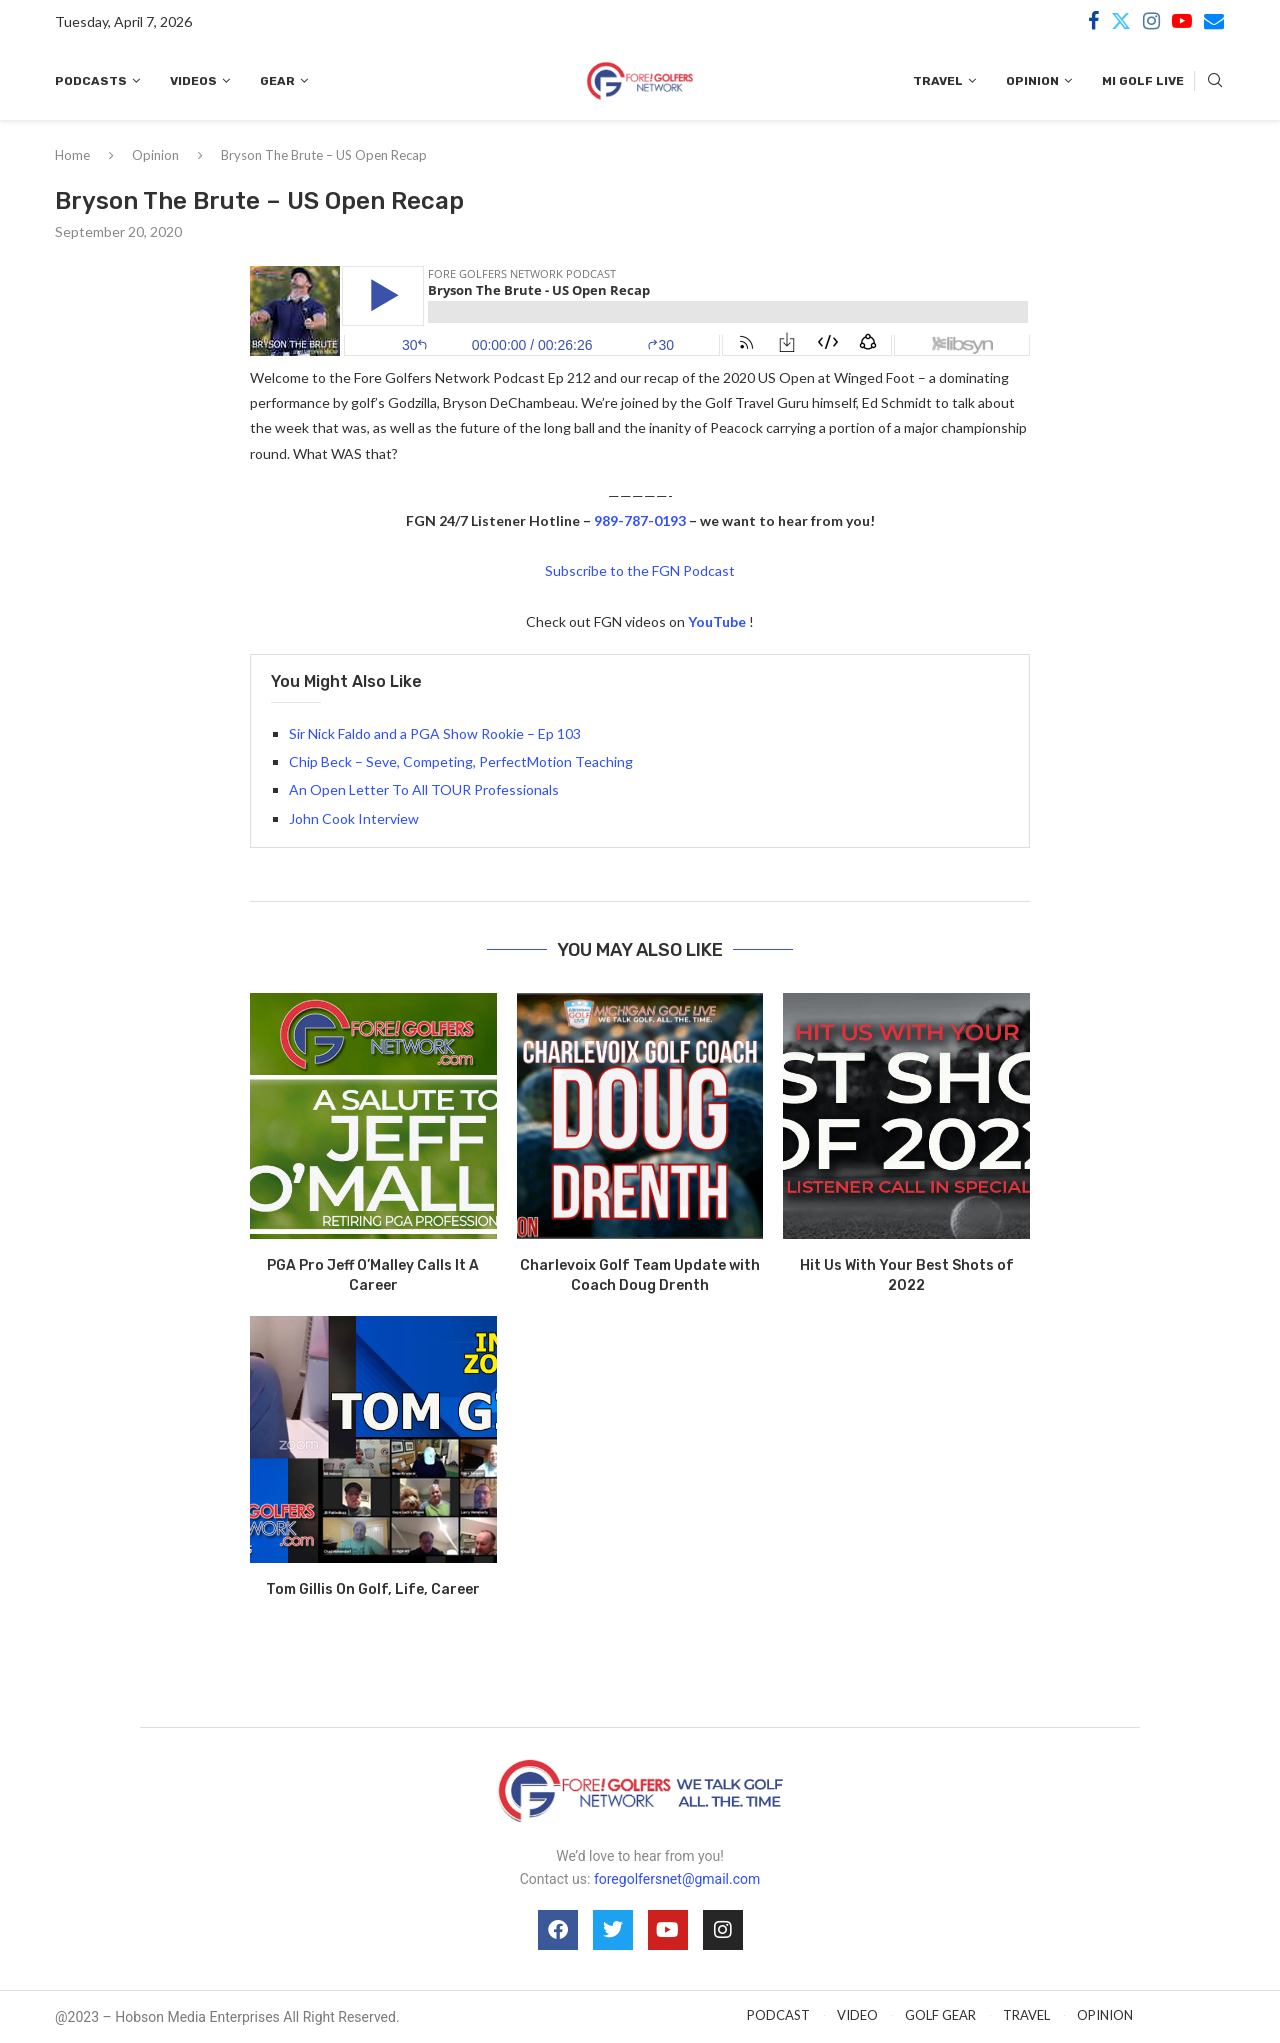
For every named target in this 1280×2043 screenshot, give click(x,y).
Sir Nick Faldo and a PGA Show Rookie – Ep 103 (435, 733)
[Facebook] (1093, 21)
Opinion (1032, 81)
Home (72, 155)
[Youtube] (1182, 21)
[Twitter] (1121, 21)
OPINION (1105, 2015)
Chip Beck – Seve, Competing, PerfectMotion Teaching (461, 761)
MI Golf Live (1143, 81)
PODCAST (778, 2015)
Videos (193, 81)
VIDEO (857, 2015)
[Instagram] (1151, 21)
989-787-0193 (640, 520)
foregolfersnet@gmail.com (677, 1879)
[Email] (1214, 21)
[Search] (1215, 81)
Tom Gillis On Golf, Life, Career (373, 1589)
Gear (277, 81)
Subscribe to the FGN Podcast (640, 570)
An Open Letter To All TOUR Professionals (424, 789)
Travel (938, 81)
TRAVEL (1026, 2015)
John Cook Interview (354, 818)
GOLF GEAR (940, 2015)
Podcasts (91, 81)
